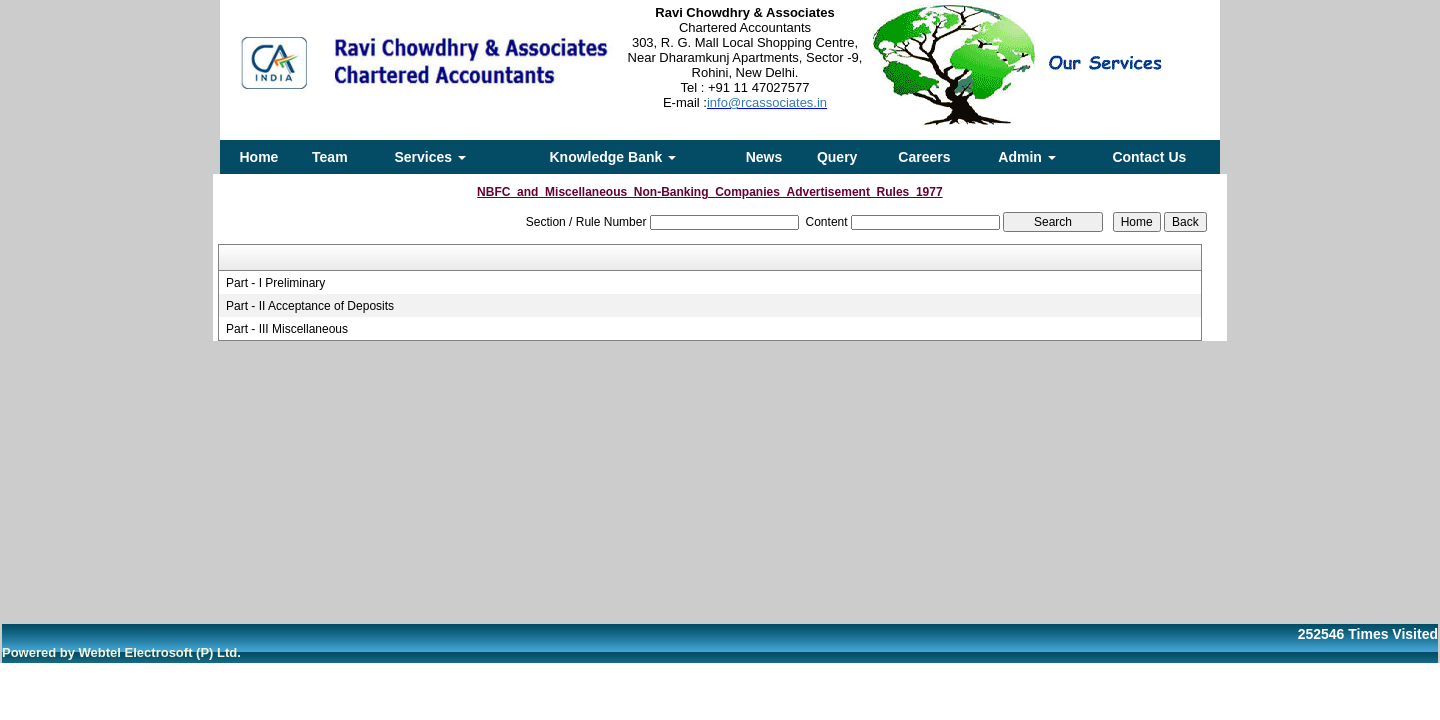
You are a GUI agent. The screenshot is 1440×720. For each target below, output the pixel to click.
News (764, 157)
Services (430, 157)
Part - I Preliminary (275, 283)
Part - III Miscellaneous (287, 329)
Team (330, 157)
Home (259, 157)
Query (837, 157)
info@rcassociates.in (767, 102)
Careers (924, 157)
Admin (1026, 157)
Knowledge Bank (612, 157)
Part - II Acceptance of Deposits (310, 306)
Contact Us (1149, 157)
